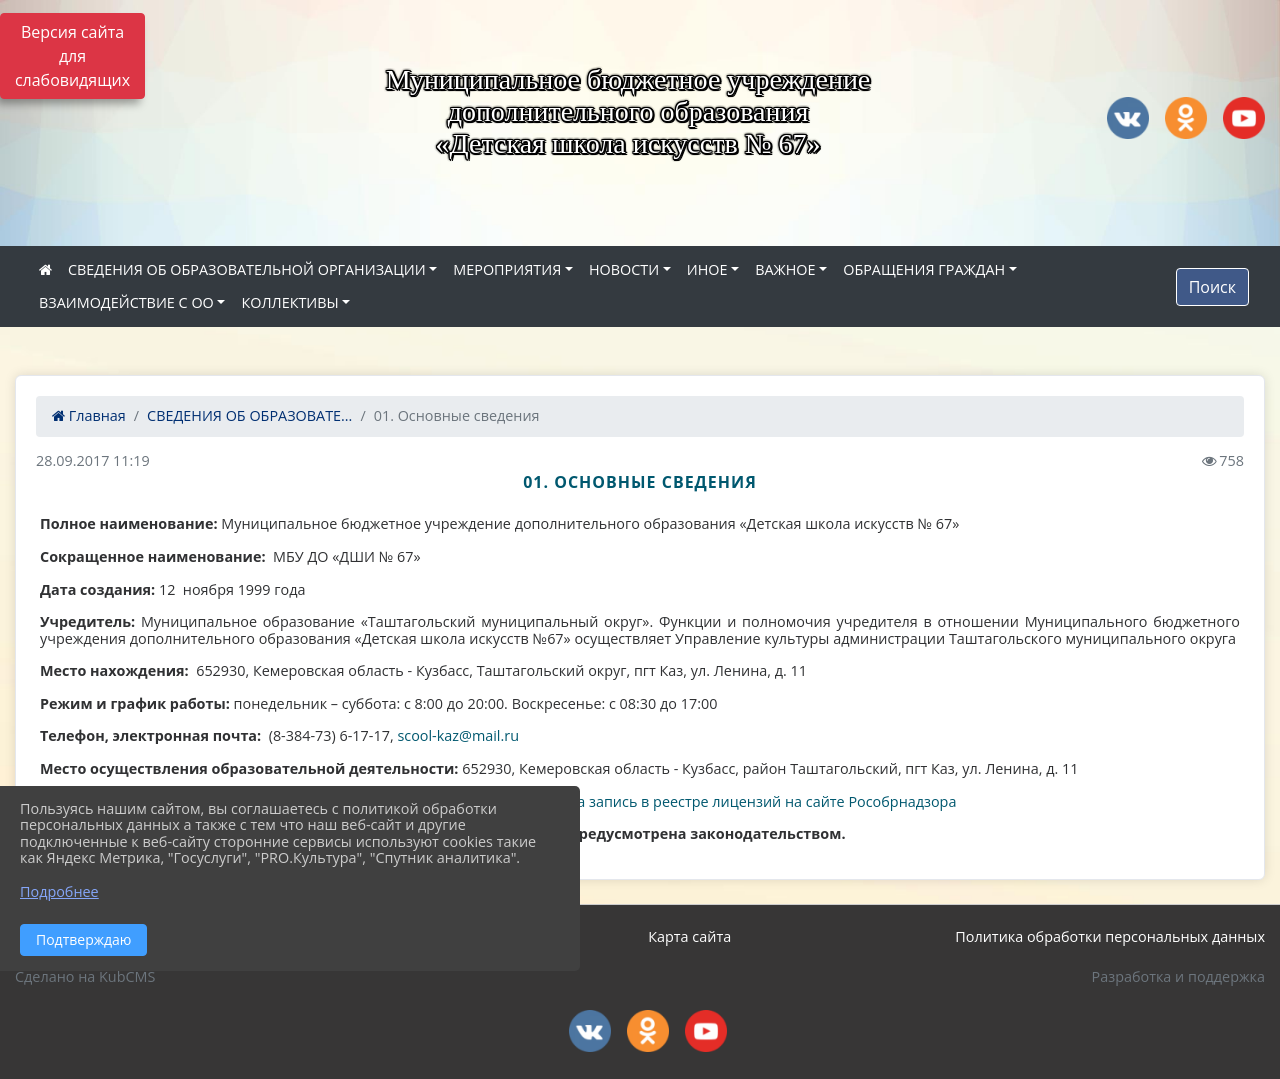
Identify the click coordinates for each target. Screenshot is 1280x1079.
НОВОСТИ (624, 269)
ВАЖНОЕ (785, 269)
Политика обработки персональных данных (1110, 936)
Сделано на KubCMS (85, 976)
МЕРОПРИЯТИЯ (507, 269)
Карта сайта (689, 936)
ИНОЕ (707, 269)
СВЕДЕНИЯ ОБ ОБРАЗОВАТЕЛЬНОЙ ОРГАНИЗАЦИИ (247, 269)
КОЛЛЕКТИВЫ (289, 302)
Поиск (1212, 287)
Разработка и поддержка (1178, 976)
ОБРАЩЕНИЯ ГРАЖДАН (924, 269)
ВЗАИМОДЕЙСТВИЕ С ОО (126, 302)
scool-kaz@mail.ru (458, 735)
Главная (89, 415)
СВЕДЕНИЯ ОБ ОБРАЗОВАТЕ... (249, 415)
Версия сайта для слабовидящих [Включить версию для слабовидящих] (72, 56)
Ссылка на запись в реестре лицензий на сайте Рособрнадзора (735, 801)
